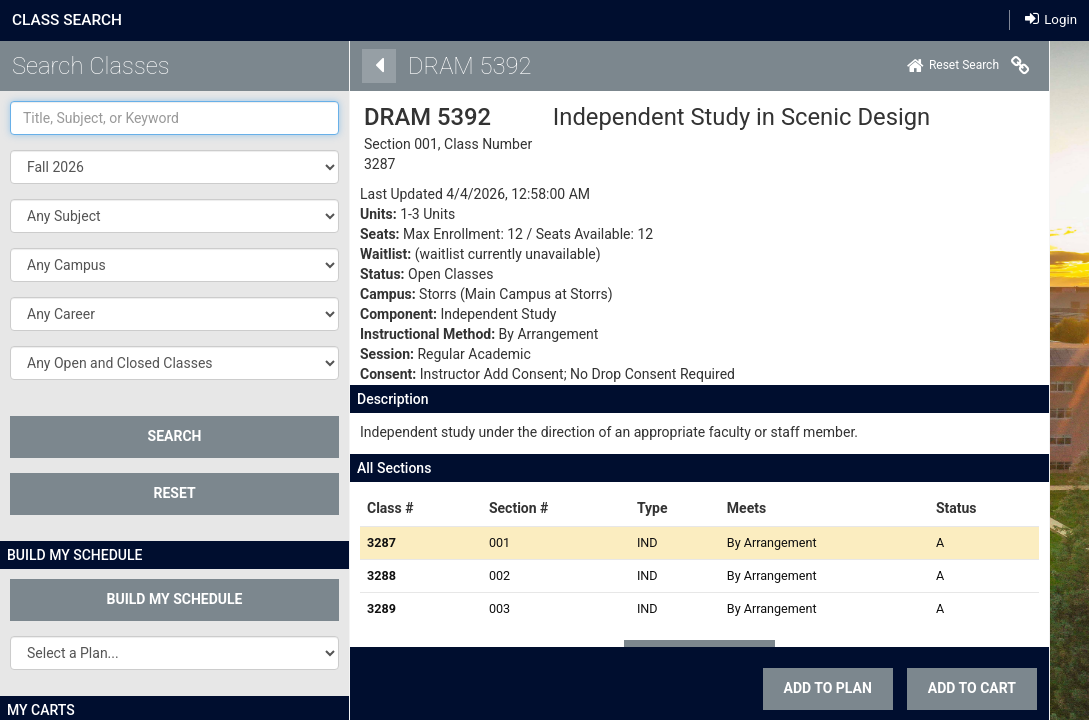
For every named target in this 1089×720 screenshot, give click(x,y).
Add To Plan (800, 688)
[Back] (351, 66)
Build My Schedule (175, 599)
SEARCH (175, 436)
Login (1051, 18)
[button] (174, 216)
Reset (174, 493)
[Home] (925, 66)
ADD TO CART (944, 688)
